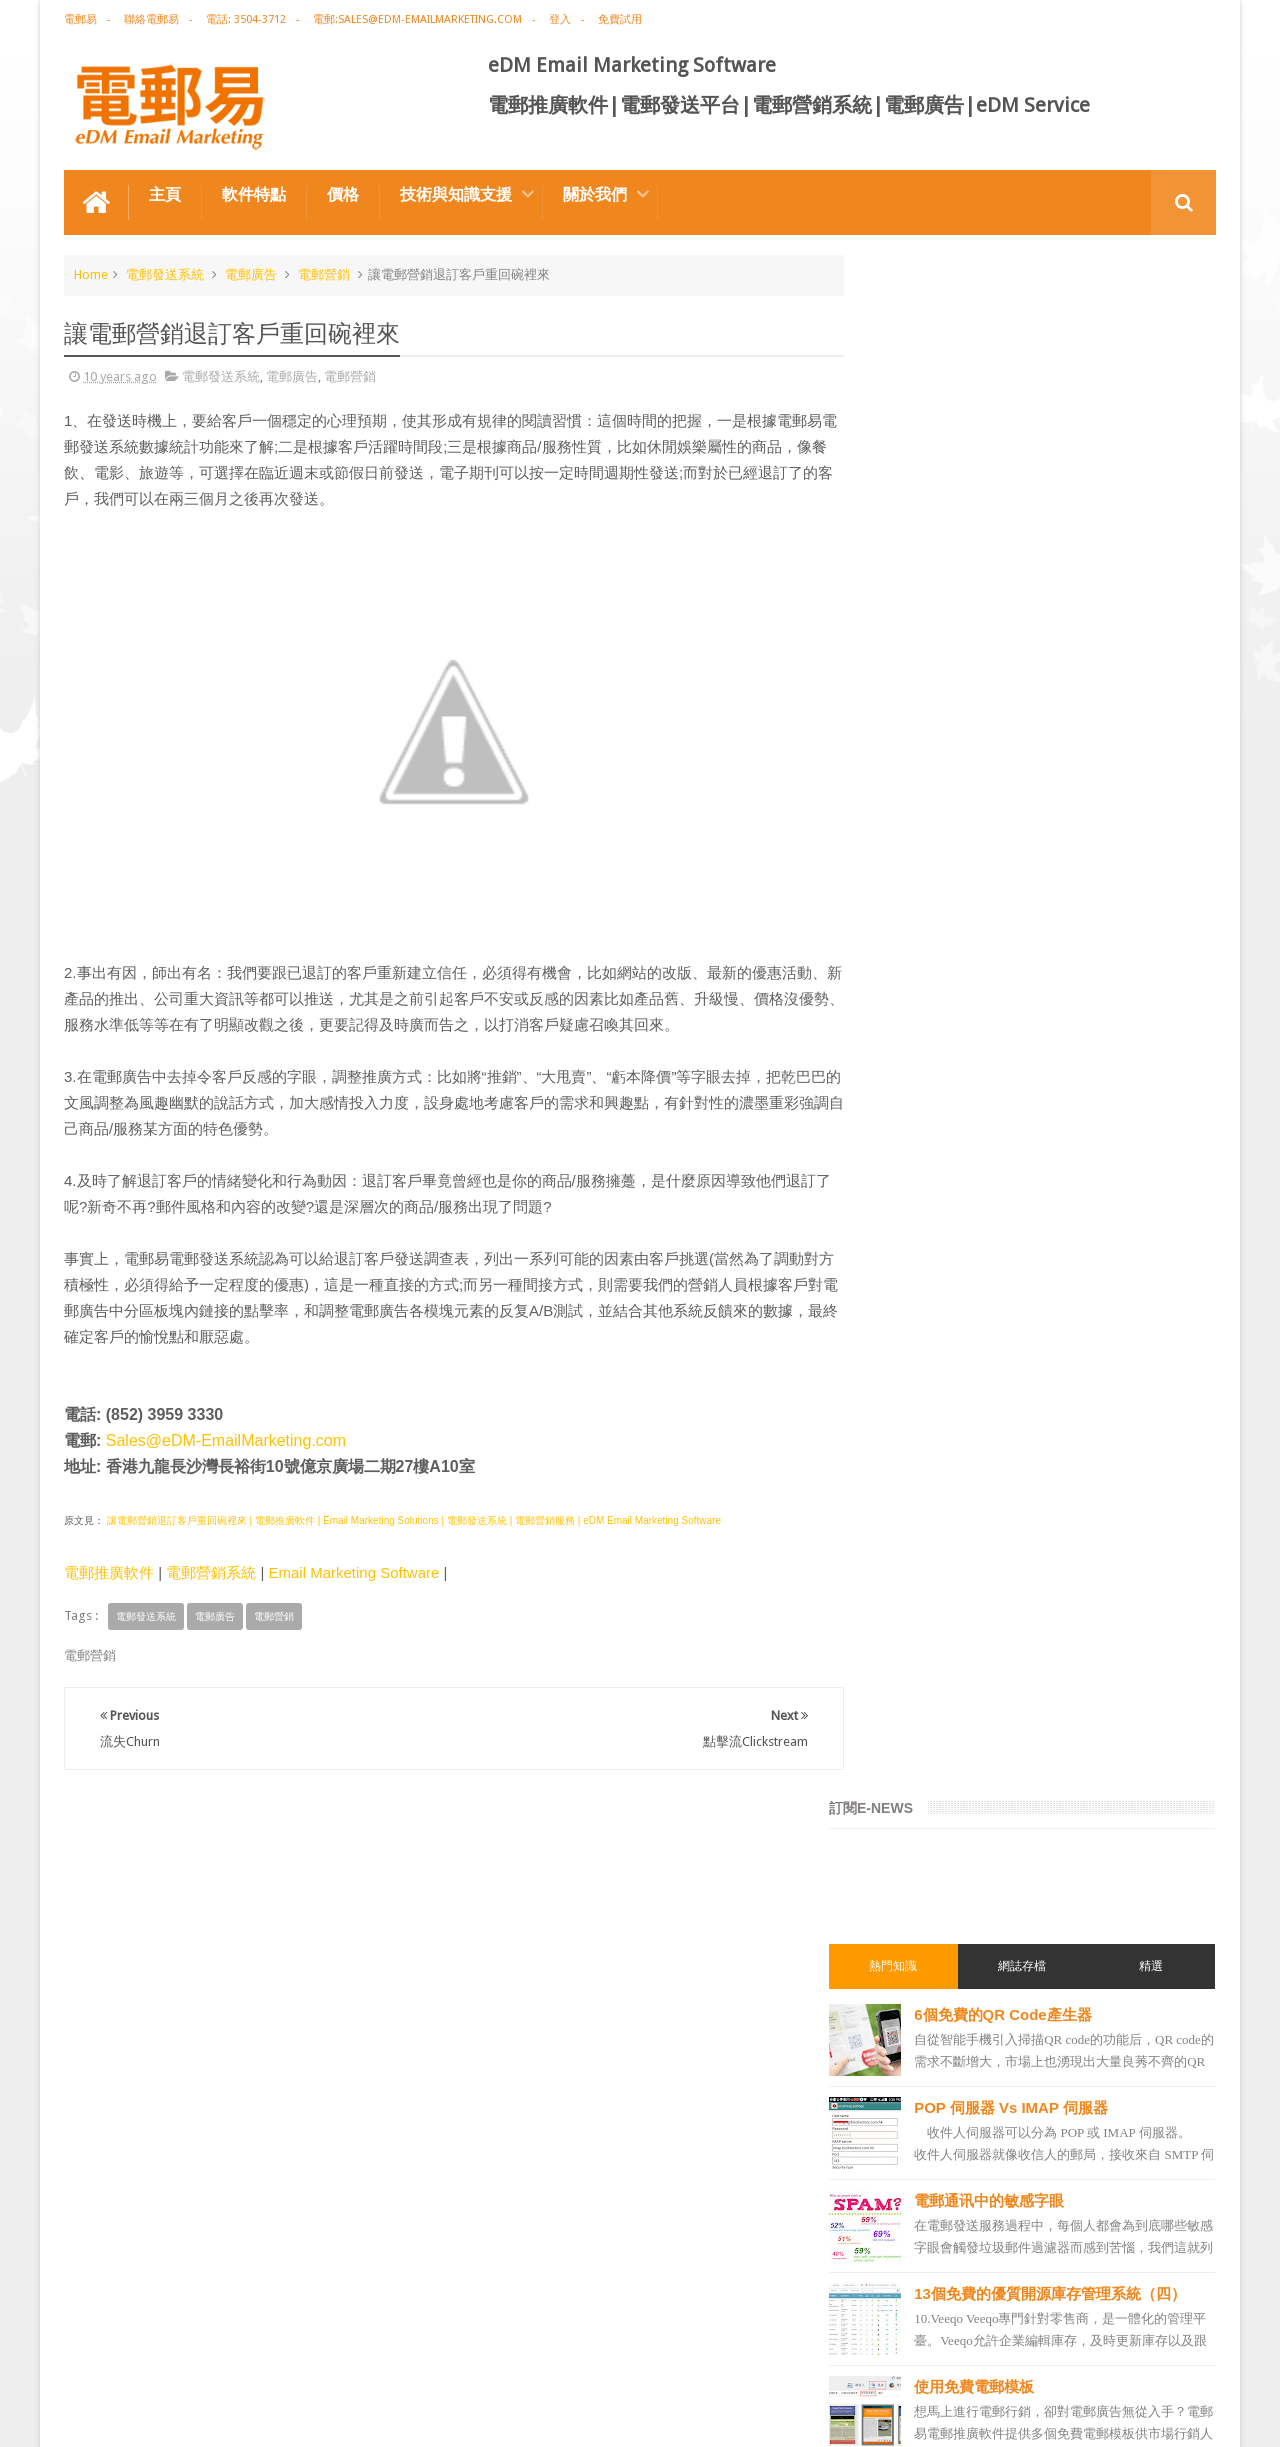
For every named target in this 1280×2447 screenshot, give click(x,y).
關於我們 (595, 193)
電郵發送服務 (920, 2003)
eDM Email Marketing (1155, 2415)
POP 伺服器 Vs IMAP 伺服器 (1053, 564)
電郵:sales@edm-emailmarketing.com (417, 19)
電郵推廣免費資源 (932, 1463)
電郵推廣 (908, 1355)
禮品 (640, 2280)
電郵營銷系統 (211, 1571)
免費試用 (620, 19)
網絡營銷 (908, 1427)
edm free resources (937, 2183)
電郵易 (80, 19)
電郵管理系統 (920, 1859)
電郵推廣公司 (920, 1499)
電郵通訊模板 (920, 1751)
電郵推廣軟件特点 (128, 2355)
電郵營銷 (324, 273)
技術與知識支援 (456, 193)
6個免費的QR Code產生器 (1045, 471)
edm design (915, 1607)
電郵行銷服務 (920, 1715)
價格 (343, 193)
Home (91, 273)
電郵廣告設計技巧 (260, 2355)
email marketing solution (953, 1643)
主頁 (165, 193)
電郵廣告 (251, 273)
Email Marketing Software (353, 1571)
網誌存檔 (1043, 423)
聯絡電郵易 (151, 19)
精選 (1158, 423)
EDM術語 (908, 1391)
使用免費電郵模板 (1016, 852)
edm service (916, 2075)
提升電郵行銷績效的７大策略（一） (1076, 945)
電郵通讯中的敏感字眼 (1031, 657)
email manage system (944, 2039)
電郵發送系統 (165, 273)
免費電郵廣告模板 (1016, 1038)
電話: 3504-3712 (246, 19)
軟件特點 (254, 193)
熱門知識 (928, 423)
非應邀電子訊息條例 (938, 2147)
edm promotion (928, 2111)
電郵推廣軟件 (109, 1571)
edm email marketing (942, 1679)
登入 (560, 19)
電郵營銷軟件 (920, 1823)
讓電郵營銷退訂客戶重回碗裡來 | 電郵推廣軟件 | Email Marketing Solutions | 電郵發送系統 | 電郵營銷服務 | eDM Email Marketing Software (412, 1519)
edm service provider (941, 1931)
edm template (921, 1967)
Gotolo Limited (234, 2415)
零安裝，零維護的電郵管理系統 (1061, 1131)
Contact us (1165, 2355)
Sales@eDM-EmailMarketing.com (226, 1439)
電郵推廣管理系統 (932, 1895)
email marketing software (954, 1535)
